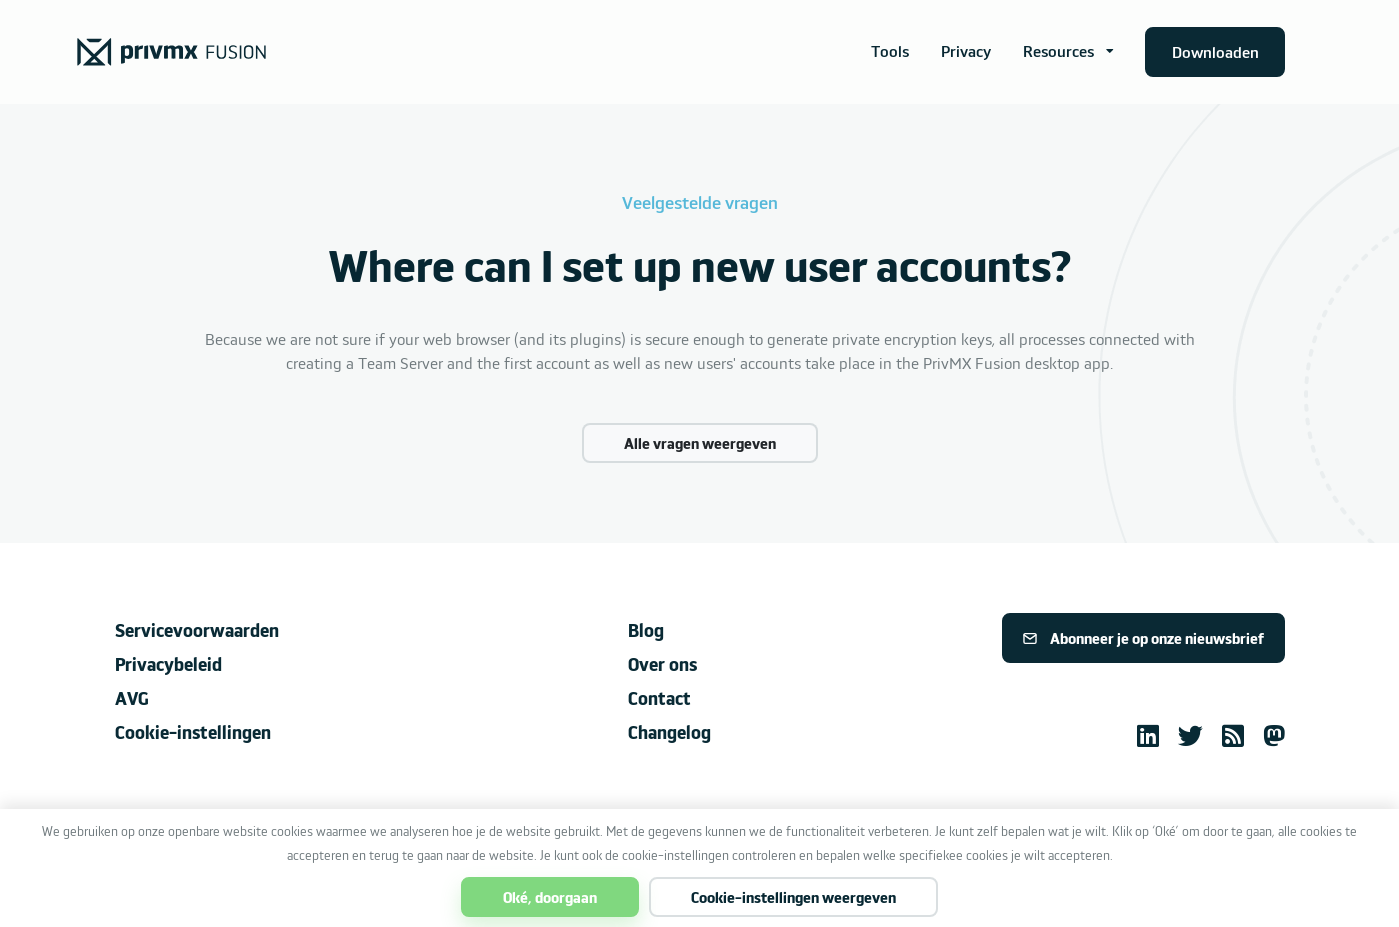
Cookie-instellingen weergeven (793, 897)
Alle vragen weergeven (700, 443)
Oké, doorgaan (550, 897)
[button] (1068, 52)
